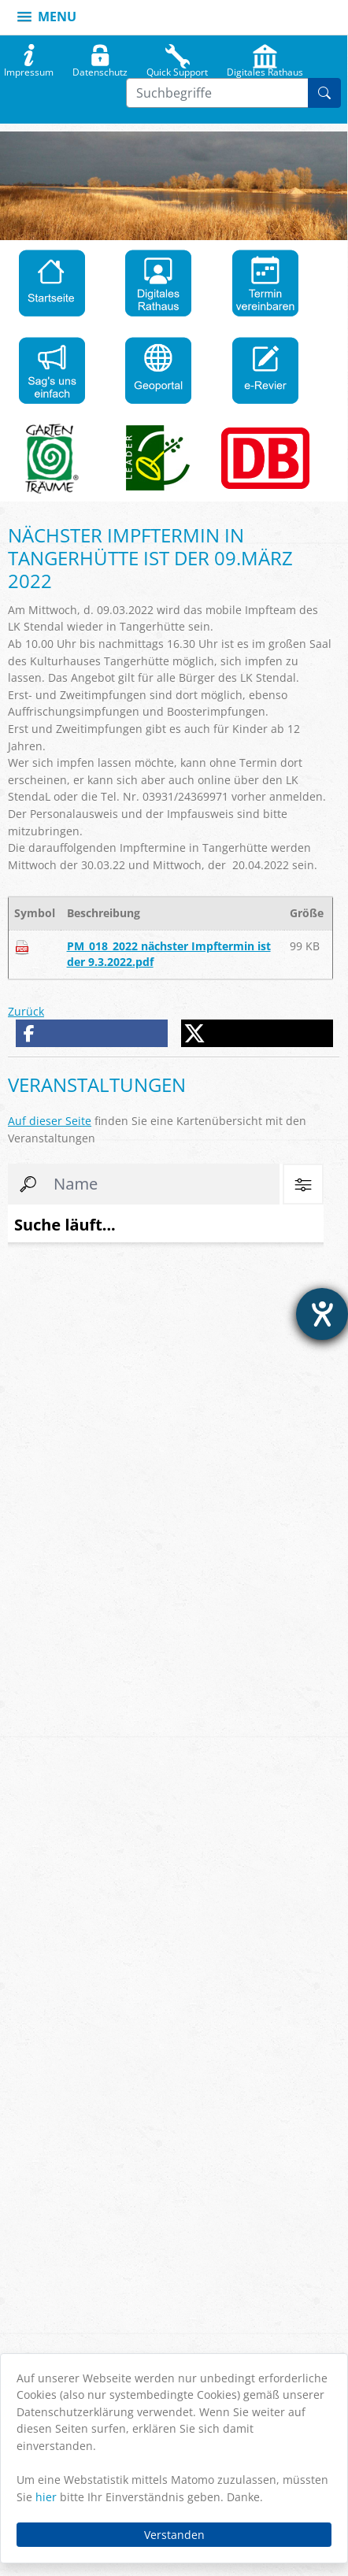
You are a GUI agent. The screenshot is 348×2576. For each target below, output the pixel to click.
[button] (92, 1033)
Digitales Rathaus (265, 68)
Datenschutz (100, 68)
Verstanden (174, 2534)
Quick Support (177, 68)
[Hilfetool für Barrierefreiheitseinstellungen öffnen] (322, 1314)
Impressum (29, 68)
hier (46, 2496)
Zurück (26, 1011)
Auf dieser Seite (49, 1120)
